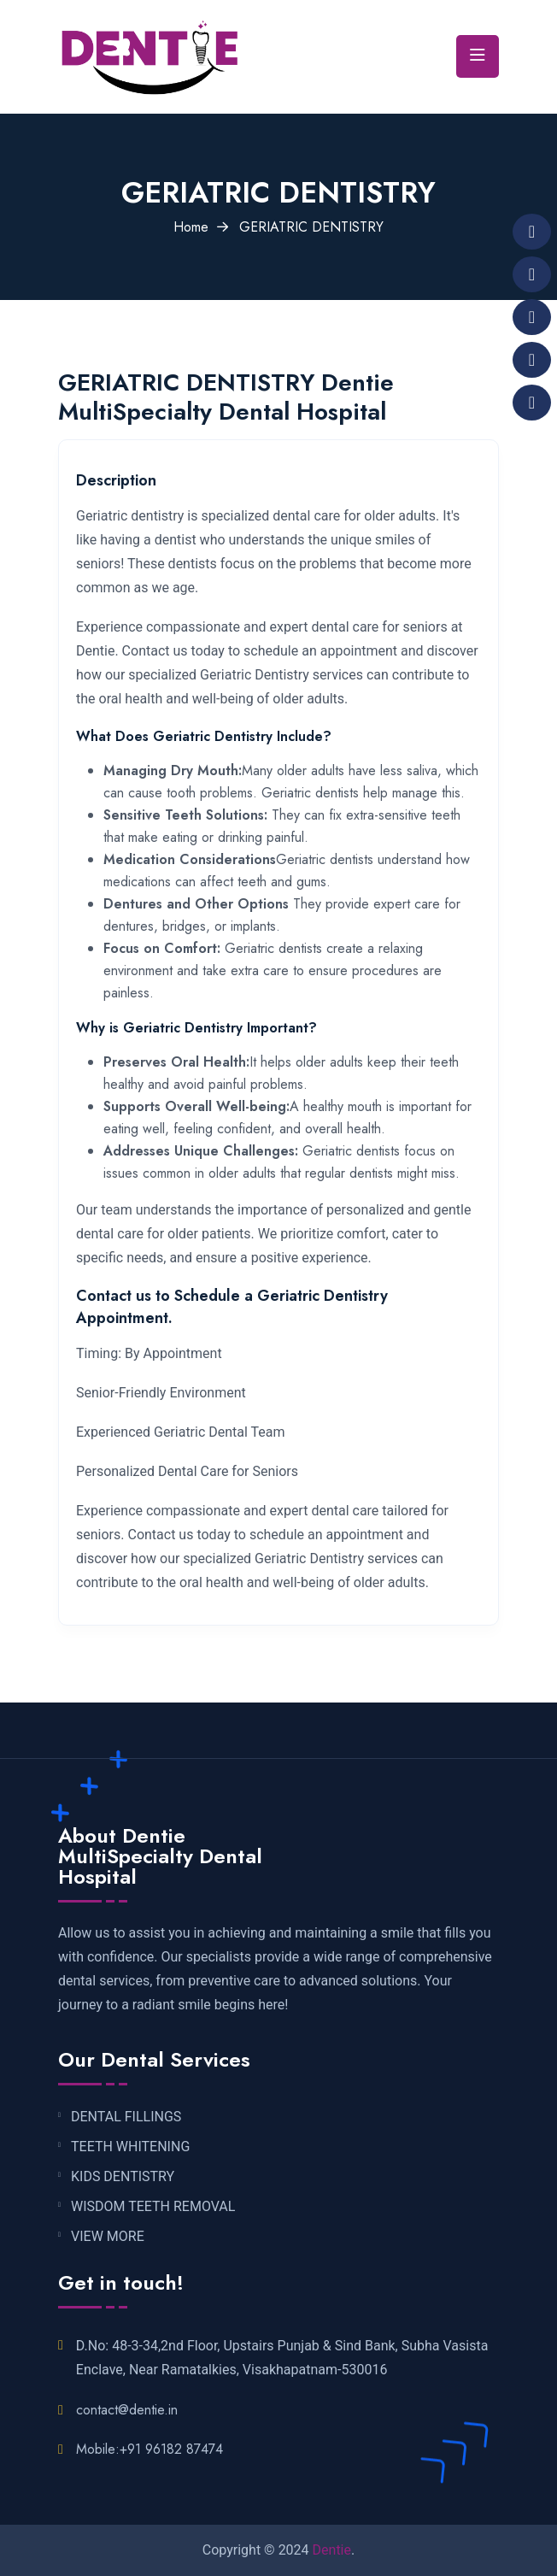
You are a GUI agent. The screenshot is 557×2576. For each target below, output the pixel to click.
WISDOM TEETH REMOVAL (153, 2206)
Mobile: (149, 2449)
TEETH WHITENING (130, 2147)
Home (190, 227)
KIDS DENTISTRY (122, 2177)
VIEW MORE (107, 2236)
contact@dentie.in (127, 2410)
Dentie (332, 2550)
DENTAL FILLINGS (126, 2117)
